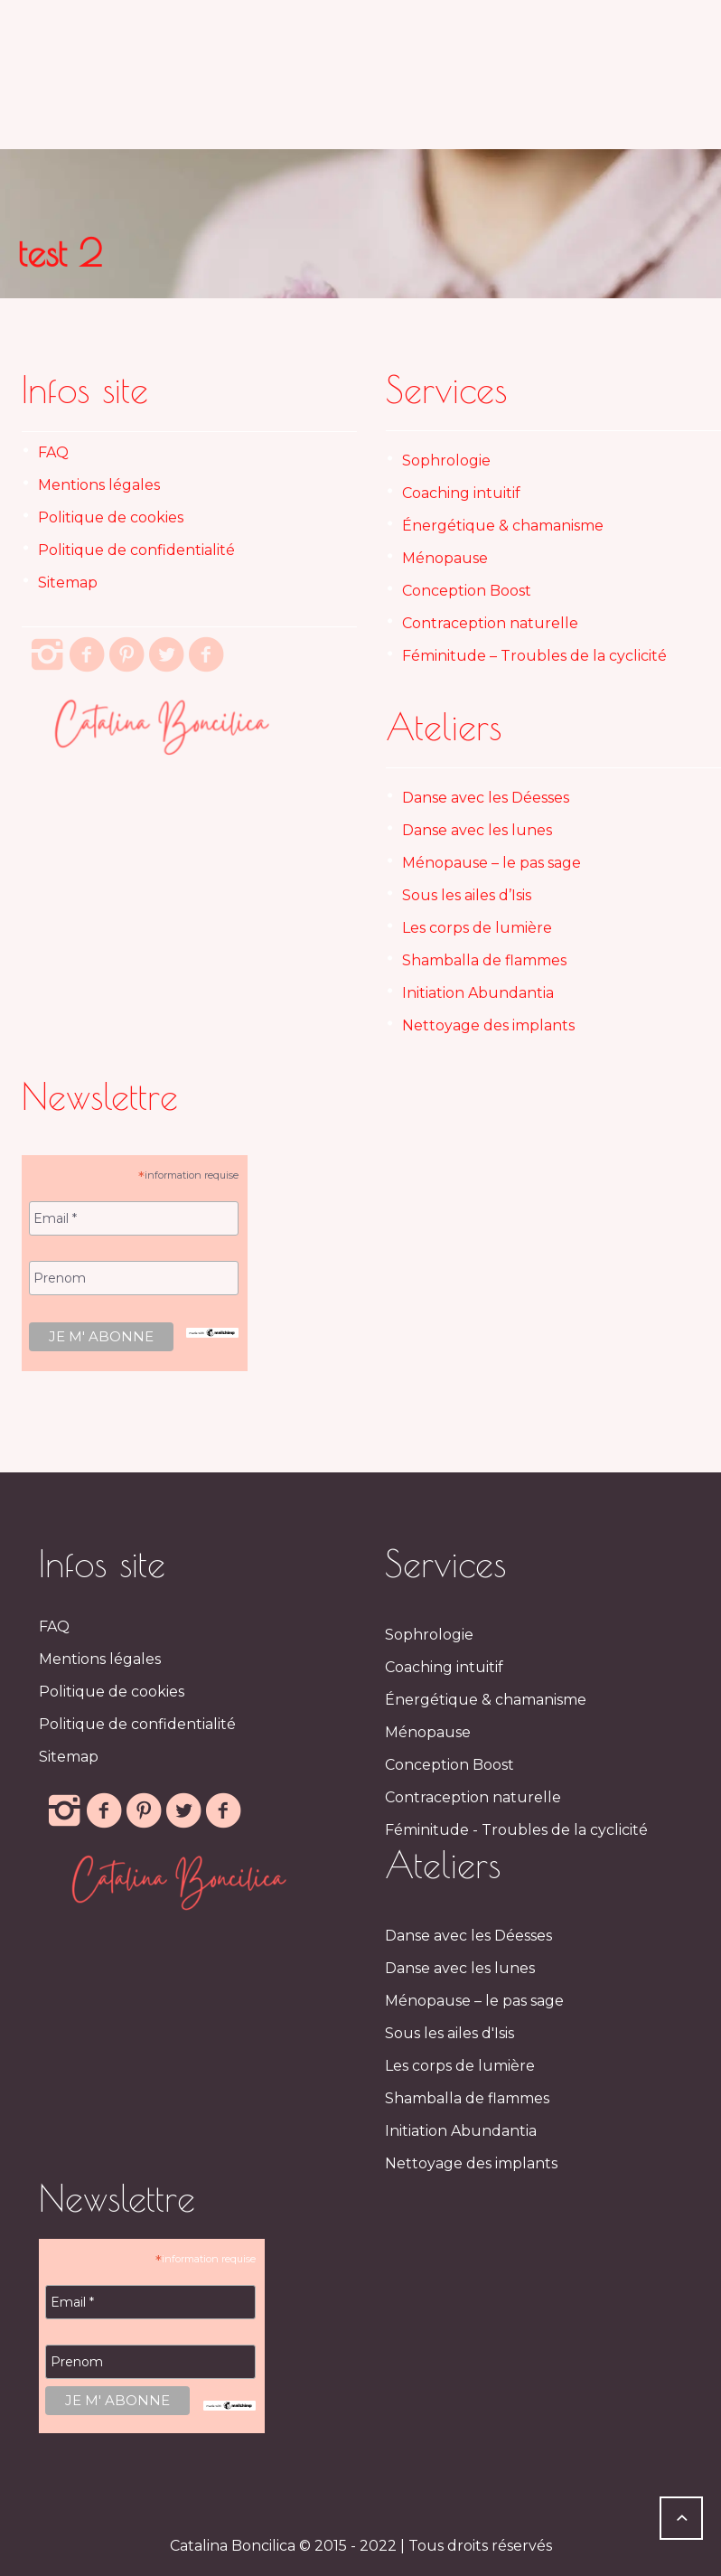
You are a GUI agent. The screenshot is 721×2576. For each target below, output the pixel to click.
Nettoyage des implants (488, 1025)
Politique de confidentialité (136, 550)
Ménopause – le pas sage (491, 862)
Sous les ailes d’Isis (466, 895)
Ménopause (445, 558)
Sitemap (68, 582)
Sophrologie (446, 460)
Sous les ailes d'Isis (449, 2033)
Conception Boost (466, 590)
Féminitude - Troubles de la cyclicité (516, 1829)
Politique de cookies (110, 517)
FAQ (53, 452)
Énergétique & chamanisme (503, 525)
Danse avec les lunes (477, 830)
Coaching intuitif (461, 493)
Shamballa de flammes (484, 960)
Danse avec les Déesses (485, 797)
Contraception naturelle (490, 623)
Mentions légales (99, 485)
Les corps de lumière (477, 927)
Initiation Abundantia (478, 992)
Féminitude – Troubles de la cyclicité (534, 655)
